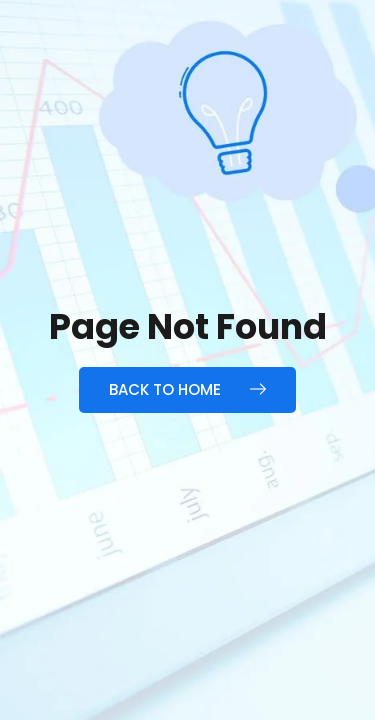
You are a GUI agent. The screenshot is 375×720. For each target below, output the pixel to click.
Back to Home (187, 389)
